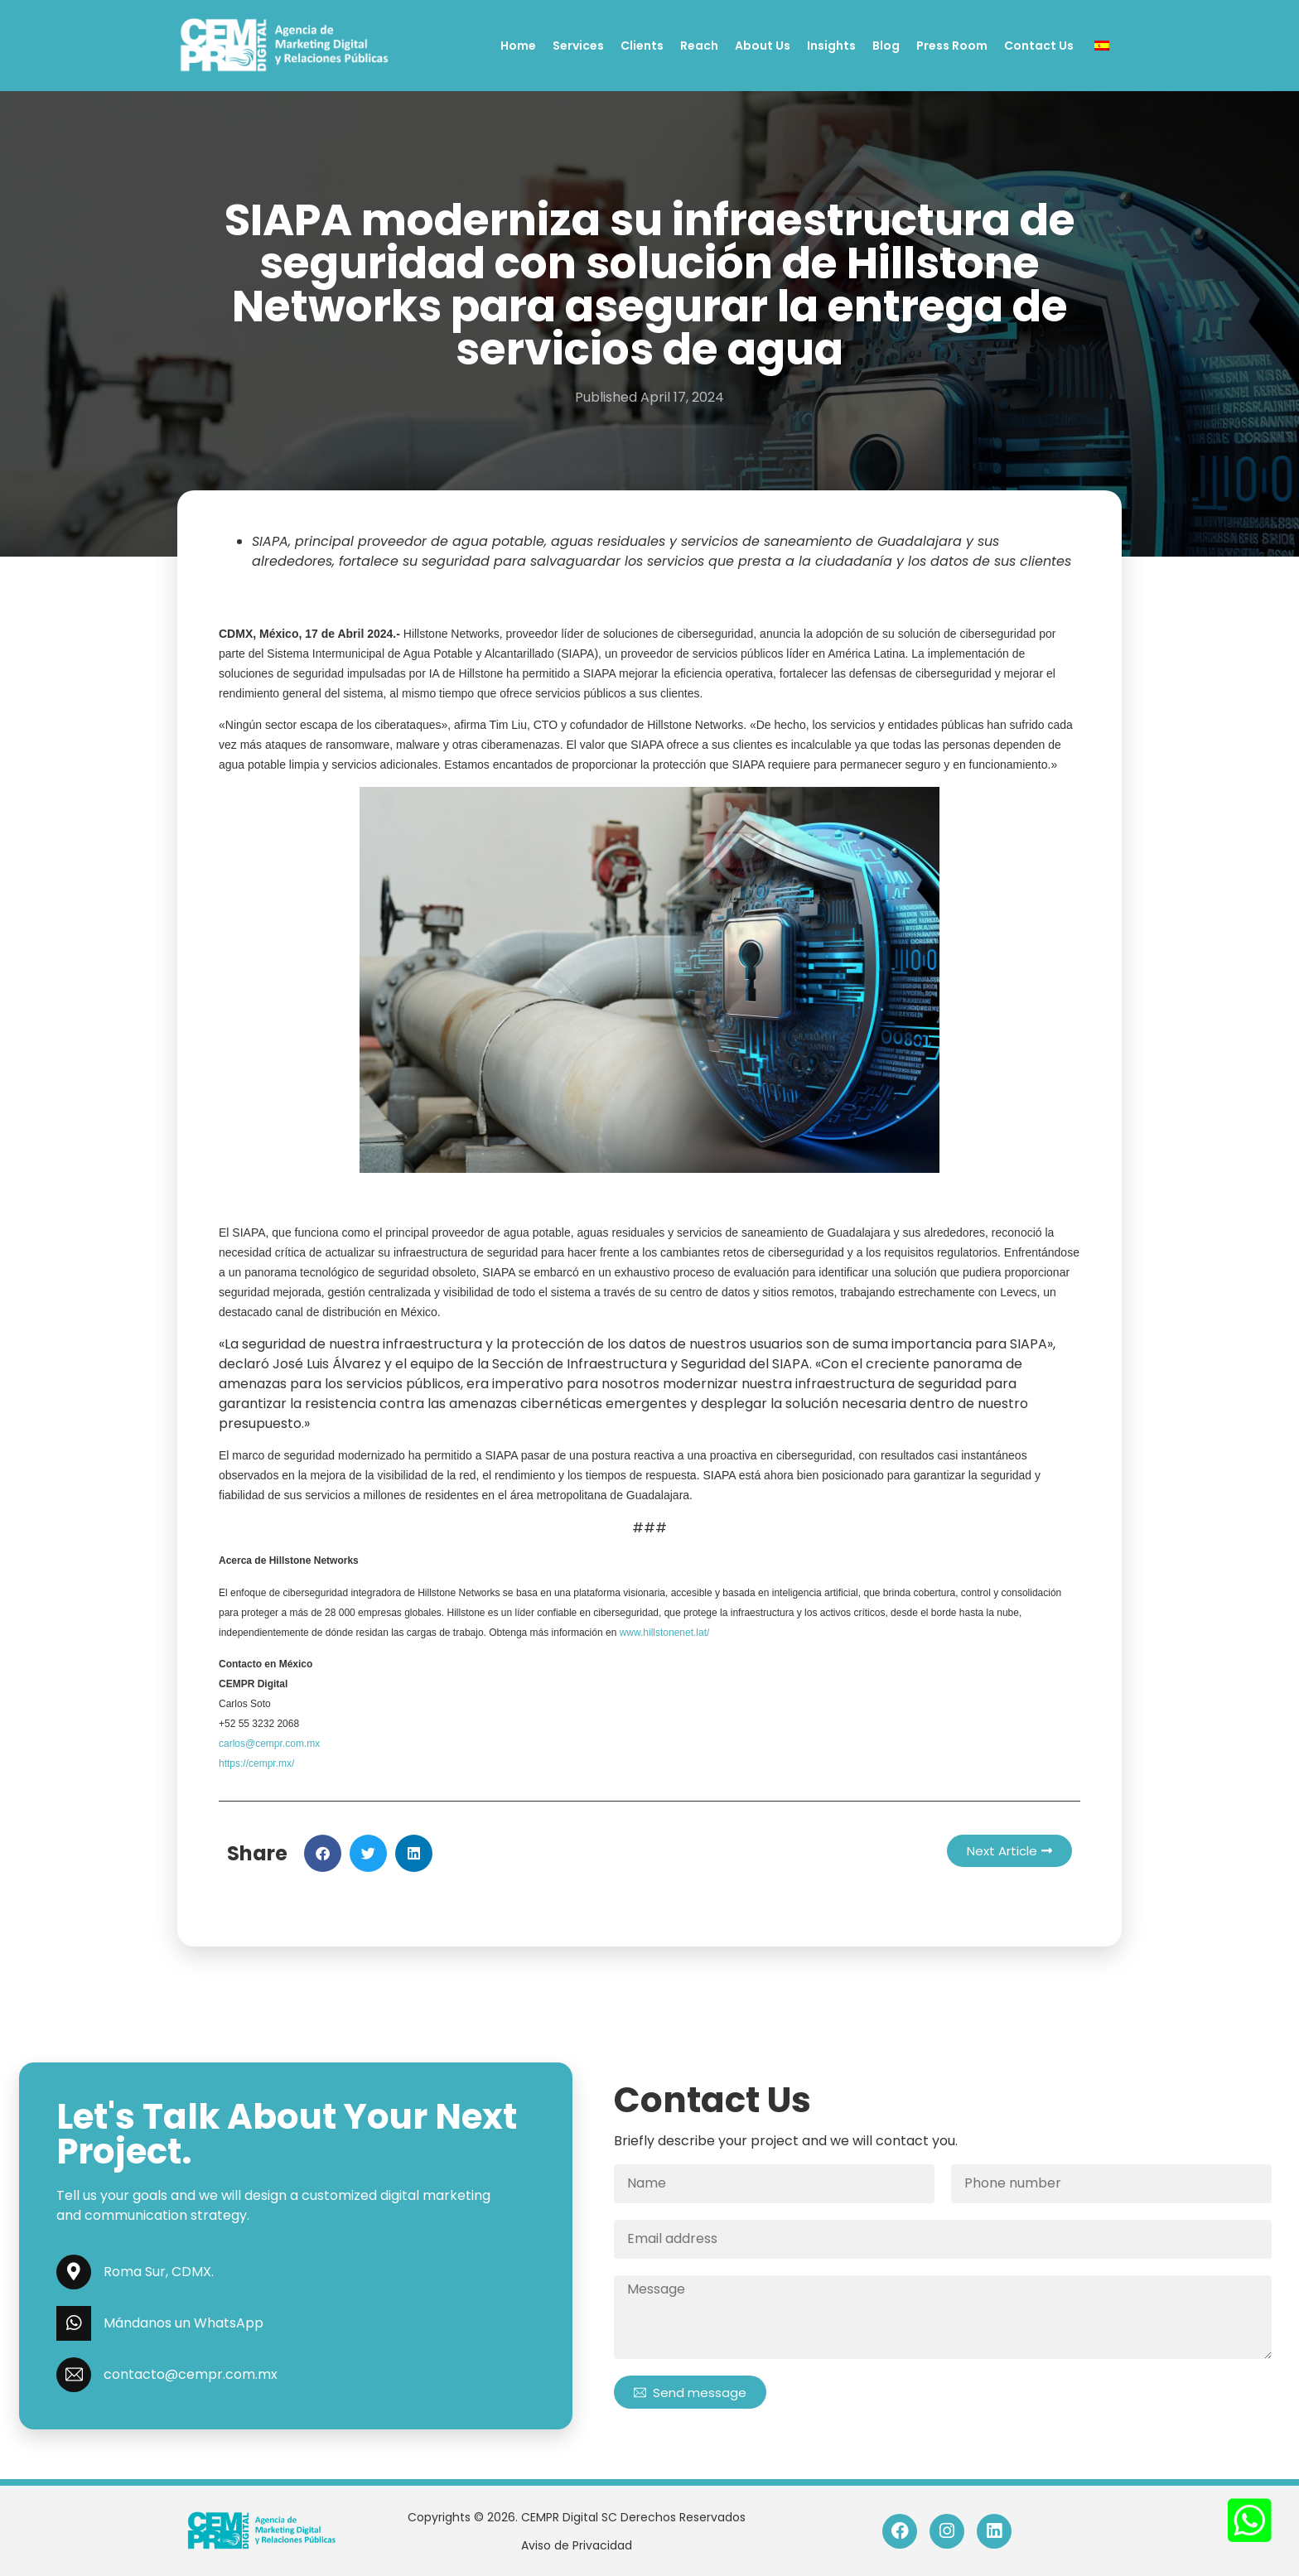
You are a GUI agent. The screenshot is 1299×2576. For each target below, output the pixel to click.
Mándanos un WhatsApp (183, 2322)
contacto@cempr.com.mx (191, 2374)
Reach (699, 45)
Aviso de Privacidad (576, 2545)
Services (578, 45)
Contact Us (1039, 45)
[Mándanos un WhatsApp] (73, 2323)
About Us (762, 45)
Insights (831, 45)
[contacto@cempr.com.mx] (73, 2374)
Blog (886, 45)
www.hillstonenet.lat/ (665, 1632)
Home (518, 45)
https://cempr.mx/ (256, 1763)
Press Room (952, 45)
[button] (322, 1853)
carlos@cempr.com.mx (269, 1743)
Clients (642, 45)
